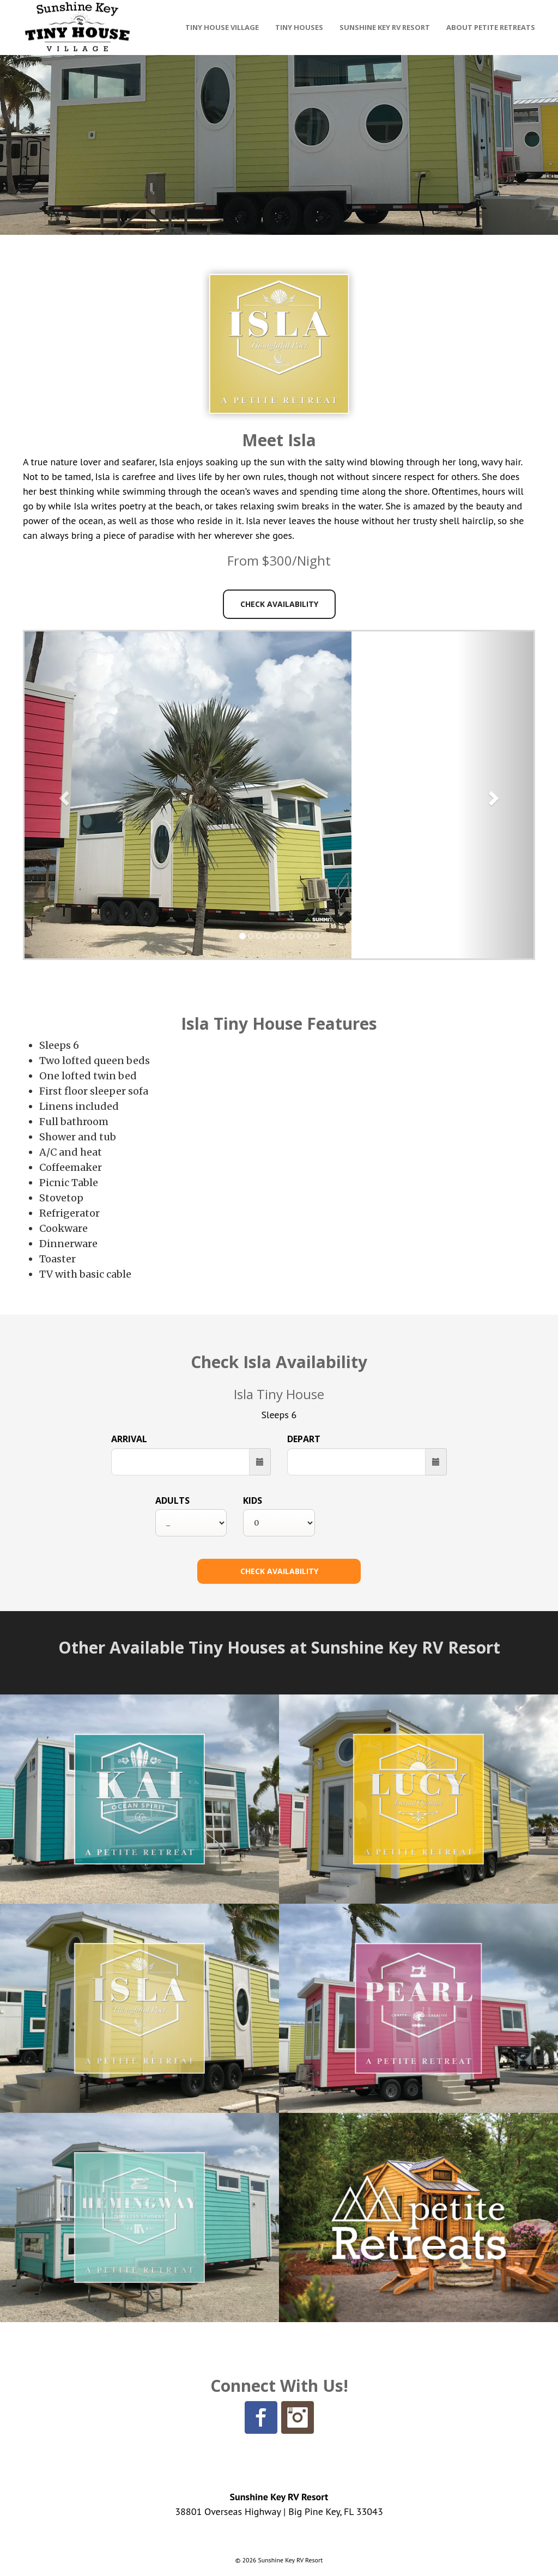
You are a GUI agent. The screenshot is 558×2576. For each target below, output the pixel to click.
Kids (252, 1500)
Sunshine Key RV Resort (384, 27)
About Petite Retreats (490, 27)
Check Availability (279, 604)
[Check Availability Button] (279, 1571)
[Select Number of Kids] (279, 1522)
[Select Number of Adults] (191, 1522)
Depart (303, 1439)
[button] (63, 794)
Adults (172, 1500)
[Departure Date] (356, 1461)
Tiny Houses (299, 27)
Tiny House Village (222, 27)
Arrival (129, 1439)
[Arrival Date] (180, 1461)
